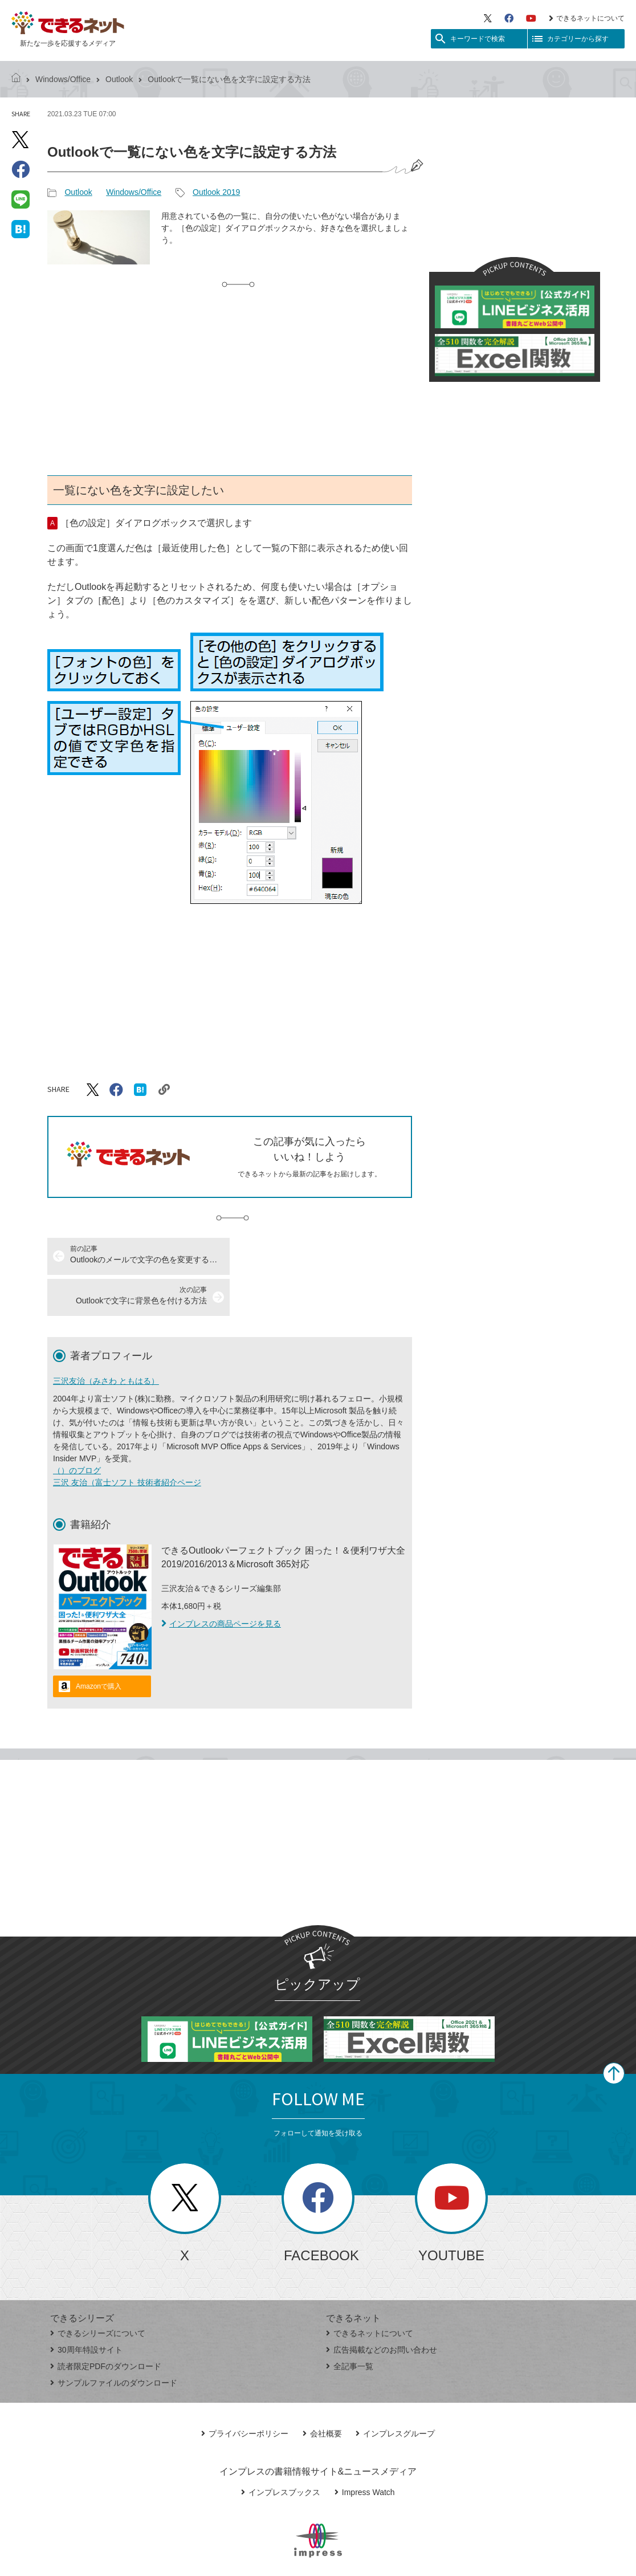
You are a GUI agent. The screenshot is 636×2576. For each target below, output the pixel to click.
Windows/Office (63, 79)
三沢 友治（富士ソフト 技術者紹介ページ (127, 1441)
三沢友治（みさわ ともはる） (106, 1339)
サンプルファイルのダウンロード (113, 2341)
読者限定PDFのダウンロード (105, 2325)
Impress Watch (365, 2451)
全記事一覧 (349, 2325)
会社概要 (322, 2392)
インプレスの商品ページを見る (221, 1582)
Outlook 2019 (216, 192)
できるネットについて (587, 18)
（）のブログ (77, 1429)
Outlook (119, 79)
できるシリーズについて (97, 2292)
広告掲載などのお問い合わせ (381, 2308)
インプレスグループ (395, 2392)
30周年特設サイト (86, 2308)
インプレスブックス (280, 2451)
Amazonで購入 (98, 1645)
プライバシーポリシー (244, 2392)
